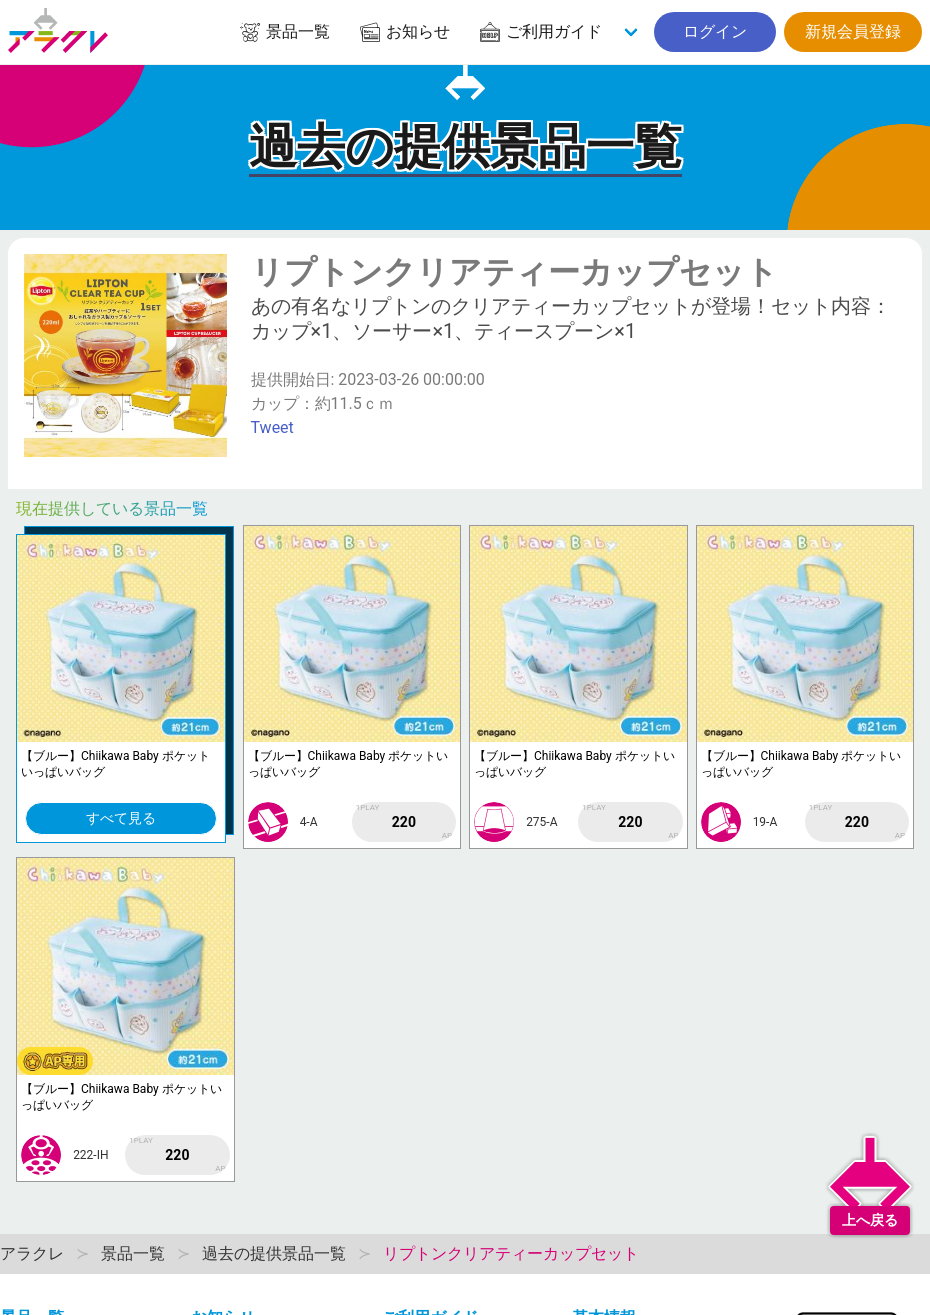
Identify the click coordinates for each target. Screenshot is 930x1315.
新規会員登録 (853, 31)
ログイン (715, 31)
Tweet (272, 427)
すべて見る (121, 818)
